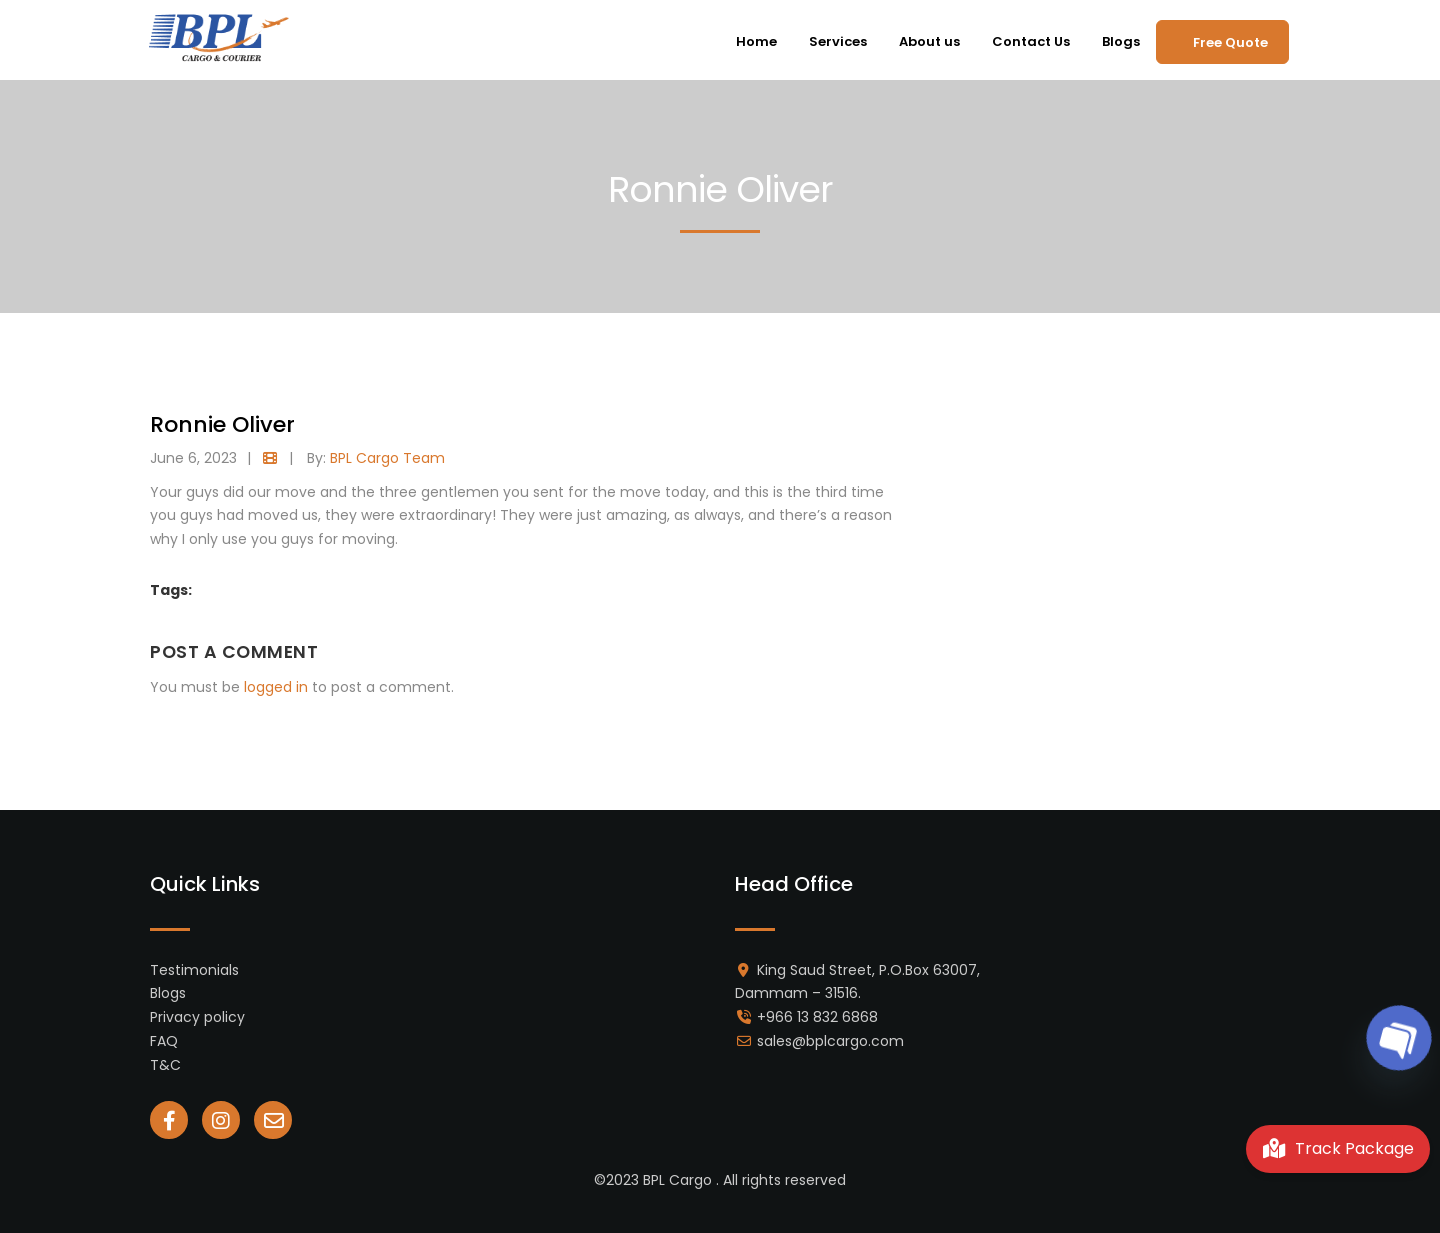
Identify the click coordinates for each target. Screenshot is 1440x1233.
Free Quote (1230, 42)
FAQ (164, 1041)
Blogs (1121, 41)
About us (929, 41)
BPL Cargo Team (387, 458)
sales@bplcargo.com (830, 1041)
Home (756, 41)
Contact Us (1031, 41)
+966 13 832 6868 (817, 1017)
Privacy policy (197, 1017)
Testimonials (194, 970)
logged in (276, 687)
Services (838, 41)
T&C (165, 1065)
